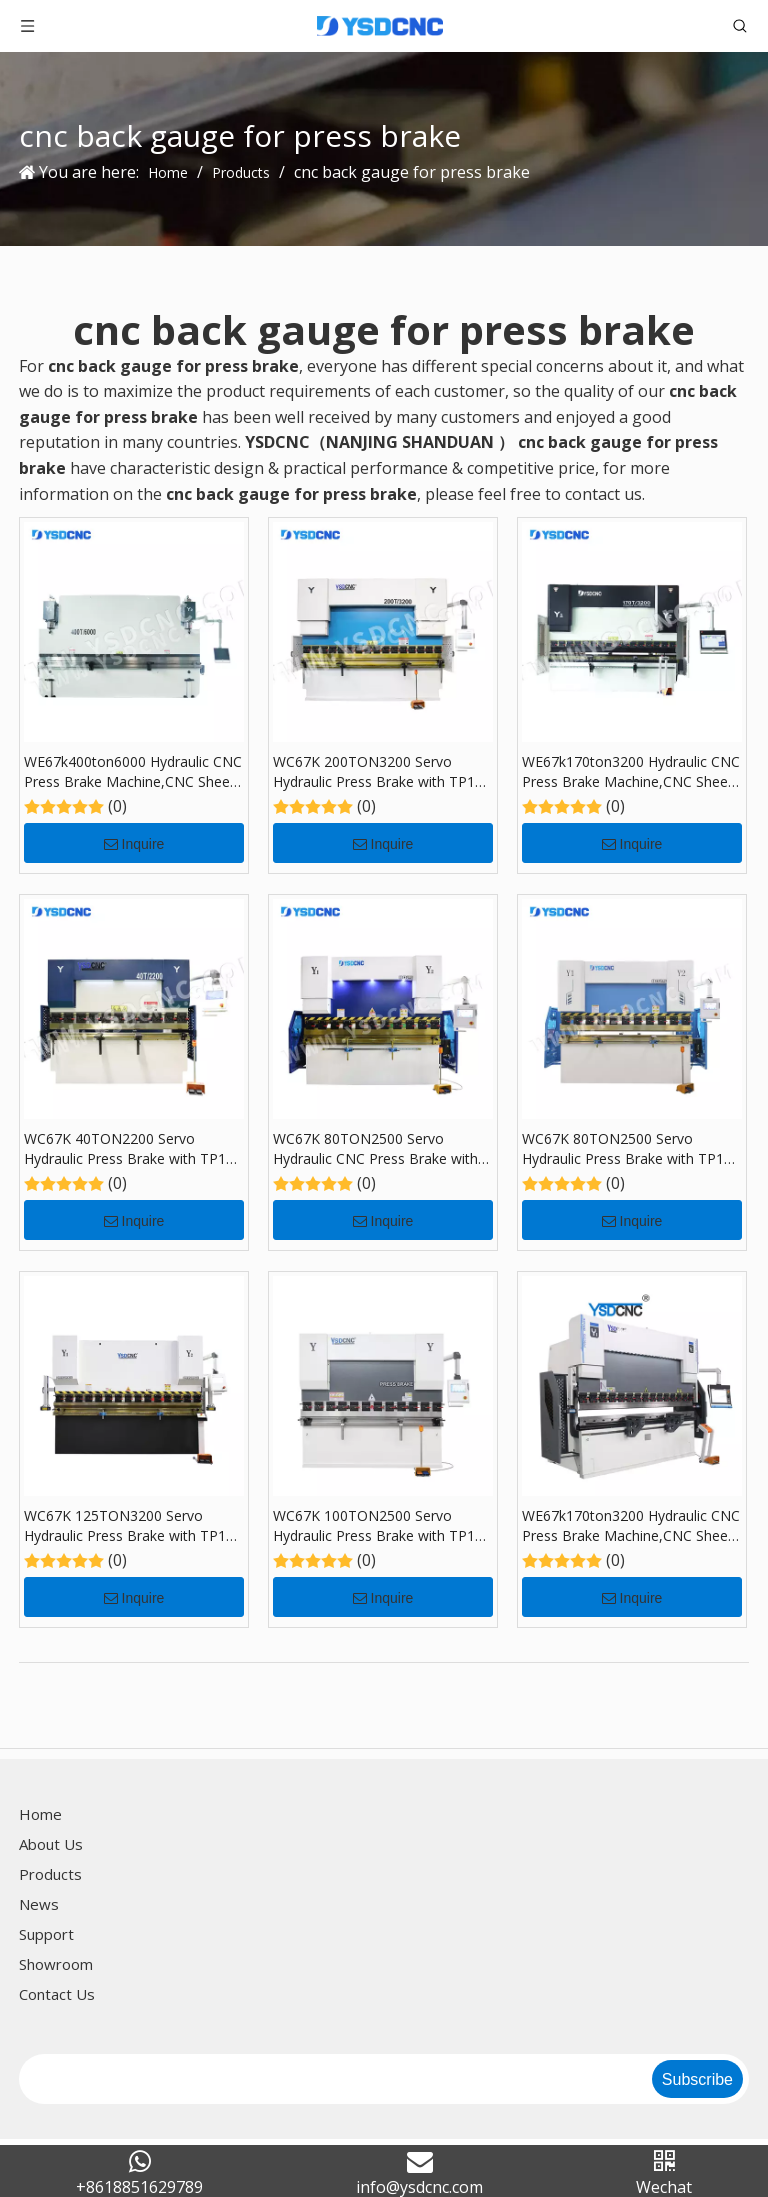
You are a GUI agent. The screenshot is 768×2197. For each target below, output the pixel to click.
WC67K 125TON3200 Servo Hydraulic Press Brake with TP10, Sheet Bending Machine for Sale (131, 1526)
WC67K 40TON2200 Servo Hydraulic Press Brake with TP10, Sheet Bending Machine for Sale (131, 1149)
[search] (333, 2079)
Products (50, 1874)
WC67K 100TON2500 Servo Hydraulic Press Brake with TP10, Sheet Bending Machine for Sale (380, 1526)
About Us (51, 1844)
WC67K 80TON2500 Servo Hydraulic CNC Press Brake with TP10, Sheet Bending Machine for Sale (382, 1149)
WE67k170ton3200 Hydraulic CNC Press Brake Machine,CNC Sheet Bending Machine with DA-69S (631, 772)
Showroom (56, 1964)
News (39, 1904)
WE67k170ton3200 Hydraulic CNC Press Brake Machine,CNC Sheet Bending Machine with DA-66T (631, 1526)
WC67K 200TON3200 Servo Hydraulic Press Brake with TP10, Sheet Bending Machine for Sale (380, 772)
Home (40, 1814)
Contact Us (57, 1994)
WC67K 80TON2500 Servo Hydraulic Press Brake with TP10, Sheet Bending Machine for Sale (629, 1149)
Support (46, 1934)
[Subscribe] (697, 2079)
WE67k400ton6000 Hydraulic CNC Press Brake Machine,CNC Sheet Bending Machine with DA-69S (133, 772)
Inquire (134, 844)
